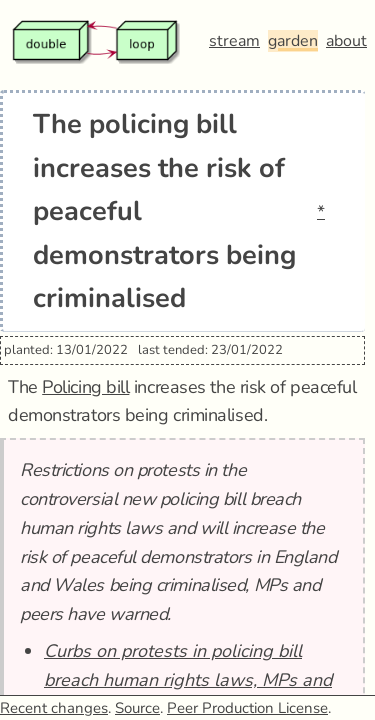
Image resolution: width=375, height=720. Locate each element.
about (346, 41)
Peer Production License (247, 708)
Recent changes (54, 708)
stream (234, 41)
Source (137, 708)
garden (293, 41)
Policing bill (85, 387)
